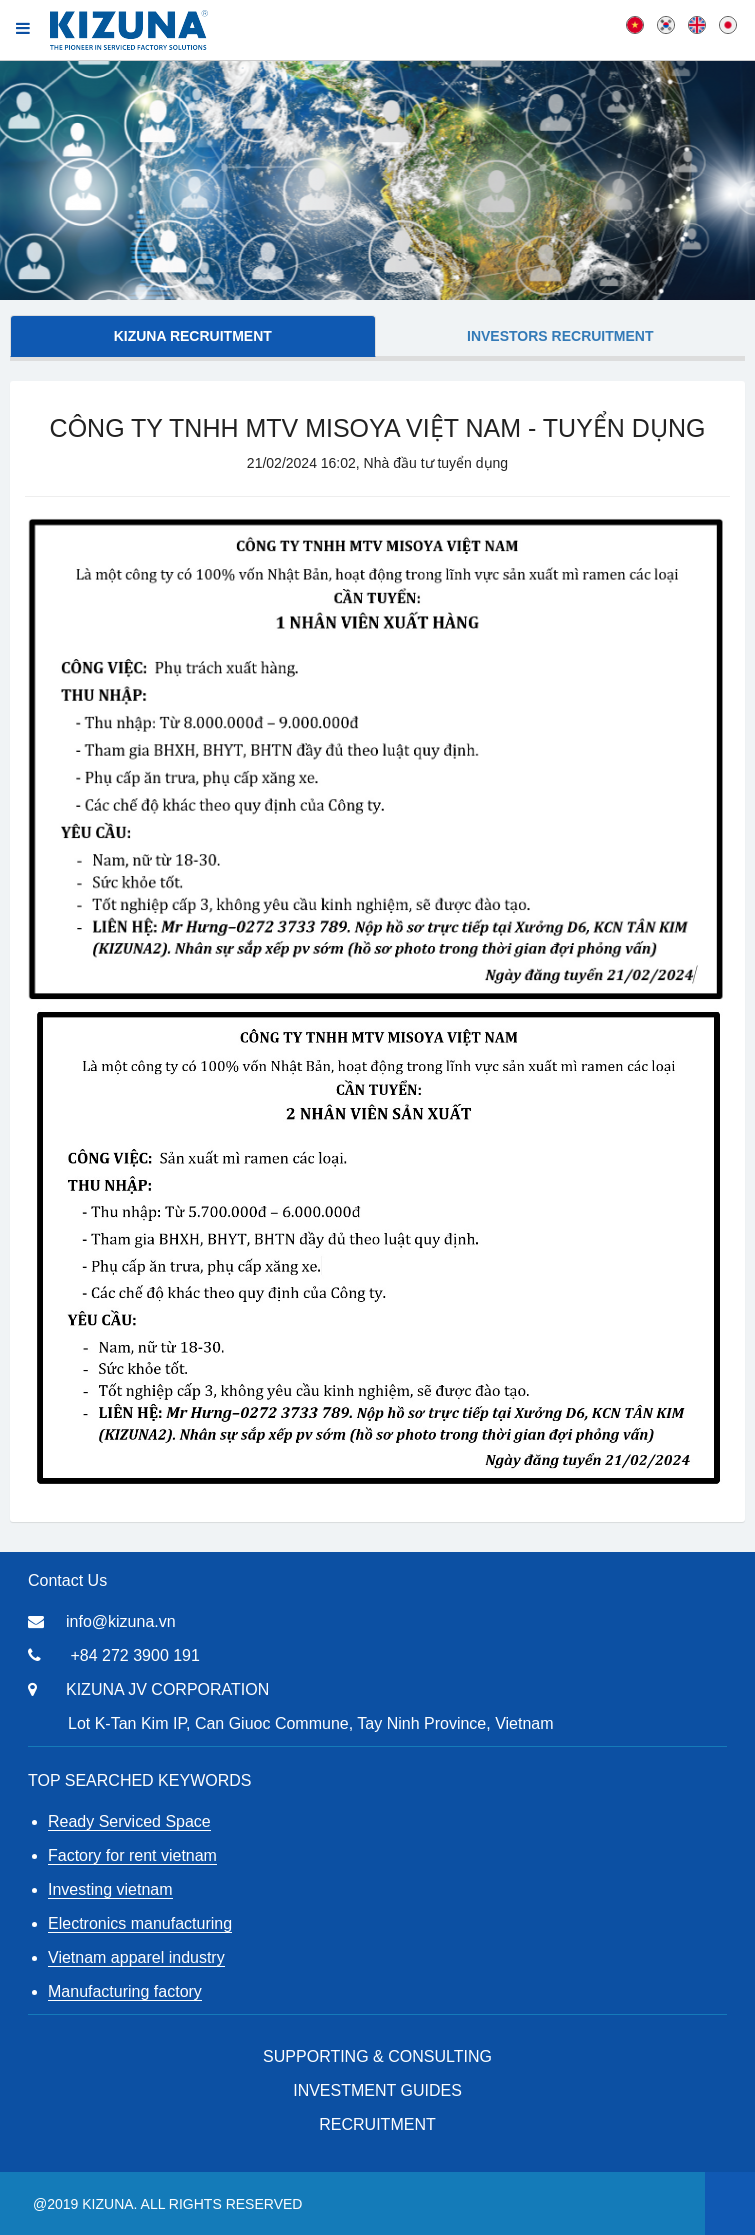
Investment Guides (377, 2090)
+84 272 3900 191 (134, 1655)
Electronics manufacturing (140, 1923)
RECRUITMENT (377, 2124)
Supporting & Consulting (377, 2056)
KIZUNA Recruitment (193, 336)
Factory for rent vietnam (132, 1855)
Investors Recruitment (560, 336)
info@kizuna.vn (121, 1621)
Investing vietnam (110, 1889)
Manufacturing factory (125, 1991)
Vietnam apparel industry (136, 1957)
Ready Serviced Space (129, 1821)
